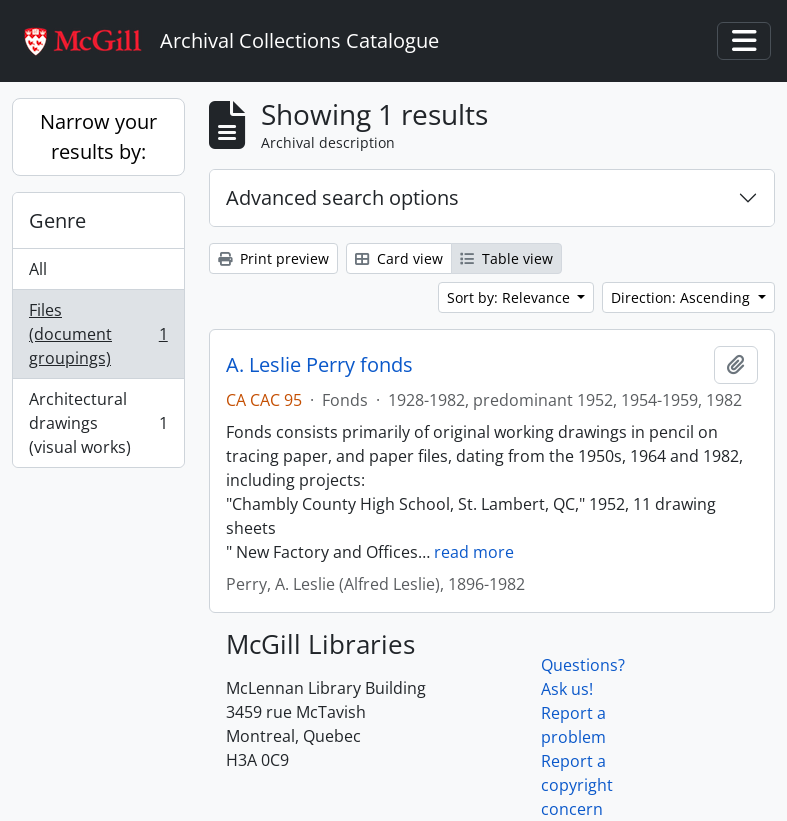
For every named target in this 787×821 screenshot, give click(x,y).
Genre (57, 220)
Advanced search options (342, 197)
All (38, 269)
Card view (399, 258)
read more (474, 552)
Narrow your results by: (98, 136)
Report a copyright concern (577, 785)
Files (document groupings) (98, 334)
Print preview (273, 258)
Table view (506, 258)
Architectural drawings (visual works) (98, 423)
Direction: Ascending (682, 297)
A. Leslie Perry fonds (319, 365)
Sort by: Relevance (510, 297)
